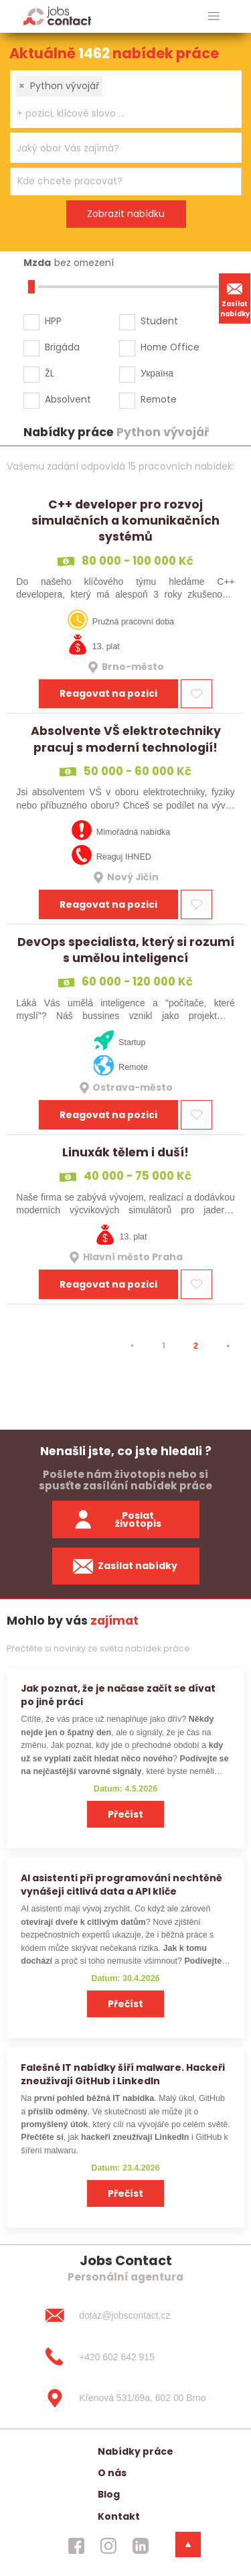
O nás (112, 2473)
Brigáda (62, 347)
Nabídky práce (135, 2451)
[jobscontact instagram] (108, 2546)
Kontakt (119, 2516)
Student (159, 321)
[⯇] (132, 1346)
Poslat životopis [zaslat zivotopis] (117, 1520)
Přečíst (125, 1814)
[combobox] (126, 99)
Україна (157, 373)
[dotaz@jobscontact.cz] (125, 2315)
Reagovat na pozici (108, 693)
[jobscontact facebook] (76, 2546)
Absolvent (68, 399)
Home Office (170, 347)
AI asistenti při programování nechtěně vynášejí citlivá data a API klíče (121, 1884)
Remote (159, 399)
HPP (53, 321)
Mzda (37, 262)
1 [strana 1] (163, 1345)
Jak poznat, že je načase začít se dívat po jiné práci (118, 1695)
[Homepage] (57, 16)
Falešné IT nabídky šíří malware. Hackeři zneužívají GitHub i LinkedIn (123, 2074)
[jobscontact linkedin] (140, 2546)
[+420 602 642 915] (125, 2357)
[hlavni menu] (214, 16)
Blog (109, 2494)
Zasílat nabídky (235, 298)
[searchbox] (117, 114)
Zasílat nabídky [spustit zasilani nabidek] (125, 1566)
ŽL (49, 373)
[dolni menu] (188, 2544)
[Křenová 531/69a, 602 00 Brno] (125, 2398)
